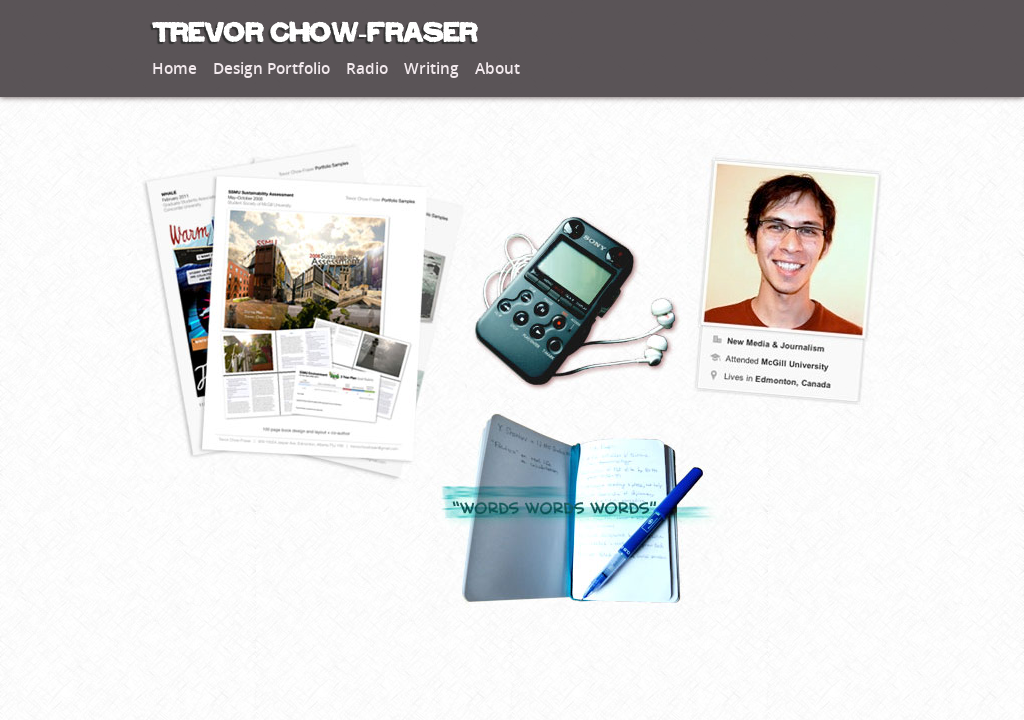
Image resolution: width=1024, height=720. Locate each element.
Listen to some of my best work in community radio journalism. (577, 304)
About (497, 69)
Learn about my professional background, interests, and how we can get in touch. (787, 274)
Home (174, 69)
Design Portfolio (271, 69)
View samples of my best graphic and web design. (302, 314)
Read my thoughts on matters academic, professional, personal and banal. (587, 509)
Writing (431, 69)
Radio (367, 69)
